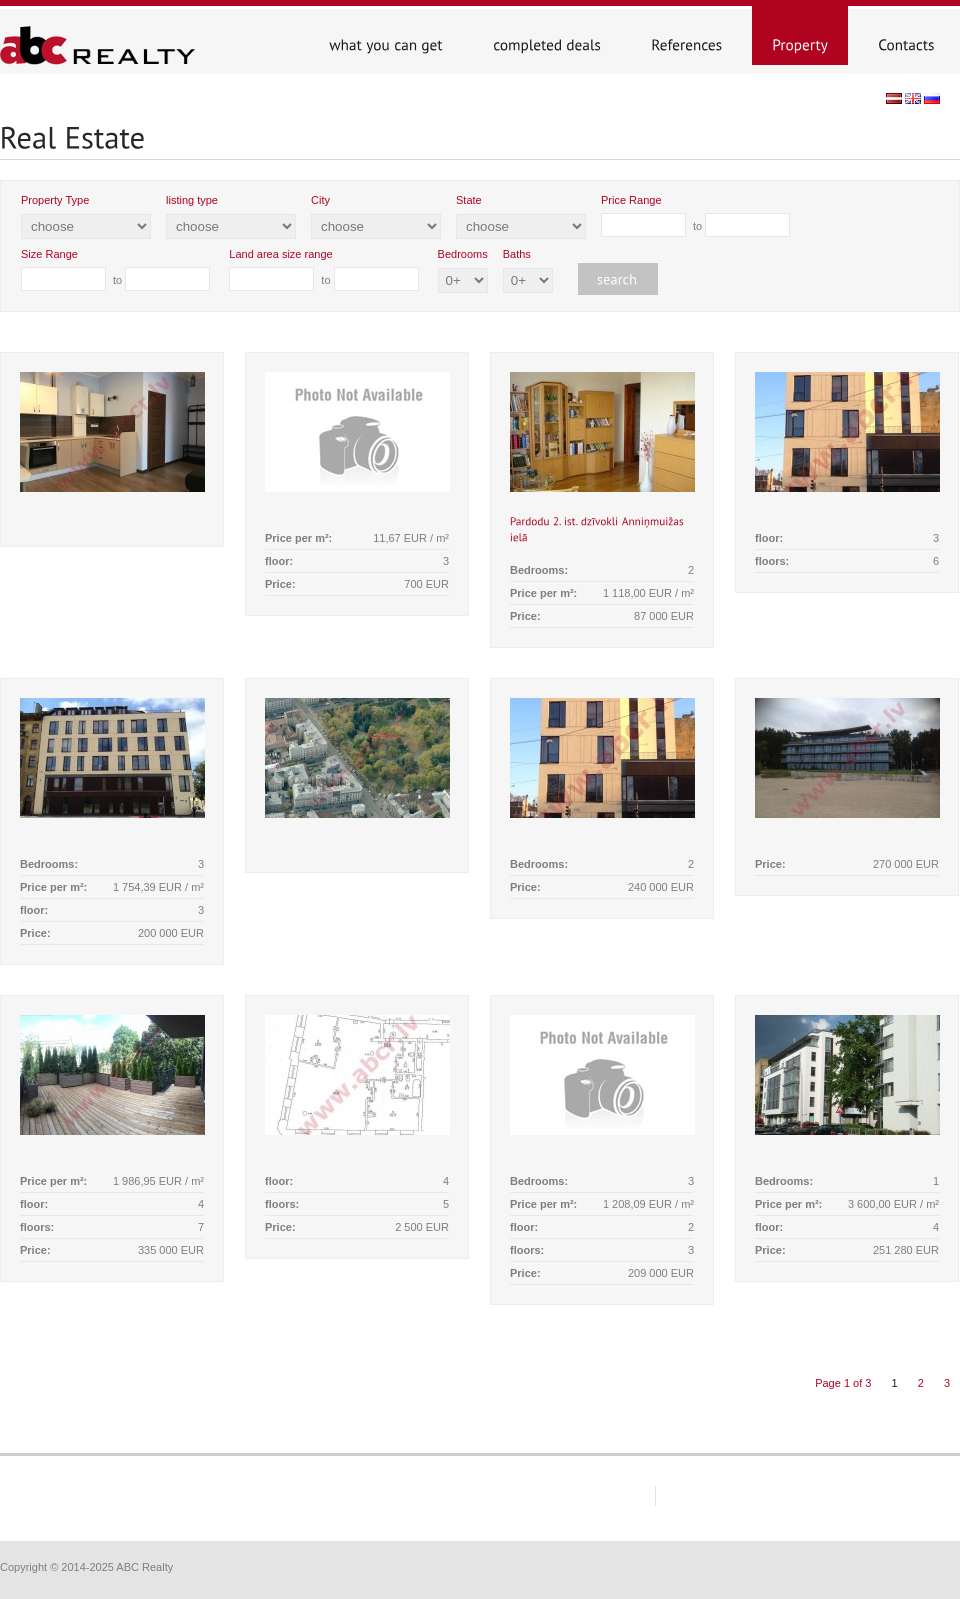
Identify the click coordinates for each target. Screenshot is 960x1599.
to (695, 215)
